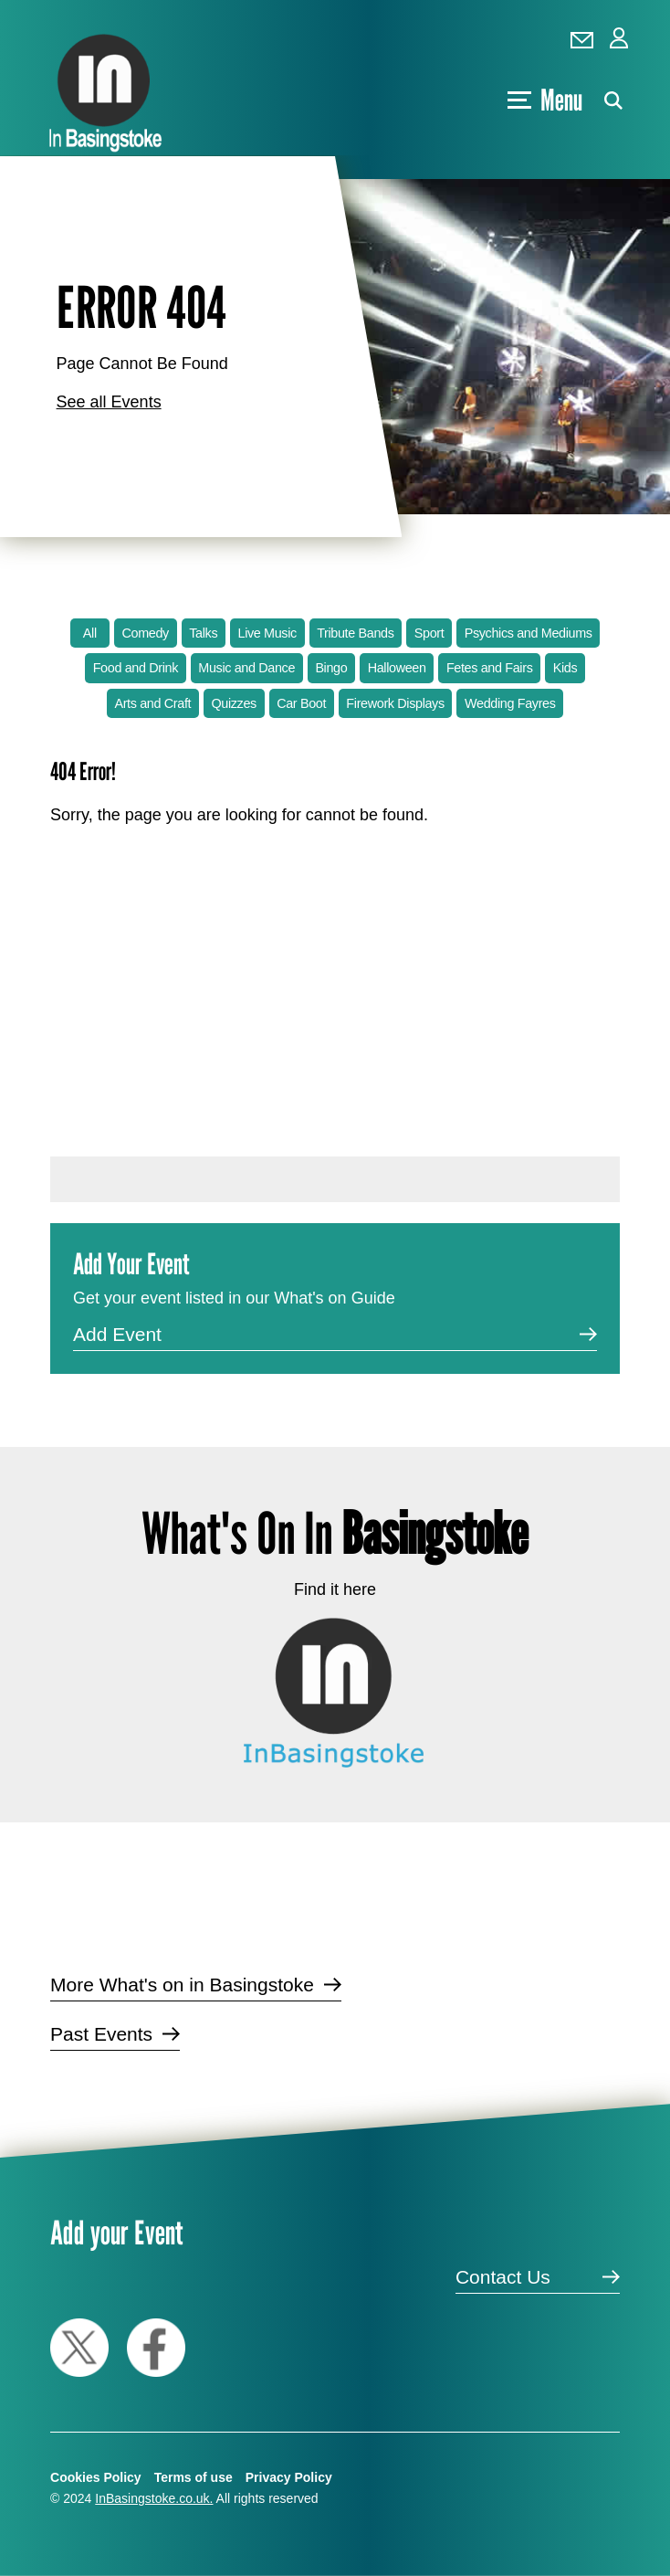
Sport (429, 633)
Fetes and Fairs (489, 667)
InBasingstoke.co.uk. (154, 2498)
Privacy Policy (289, 2477)
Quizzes (233, 703)
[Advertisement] (335, 986)
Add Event (117, 1334)
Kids (565, 667)
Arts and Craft (152, 703)
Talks (203, 633)
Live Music (267, 633)
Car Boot (301, 703)
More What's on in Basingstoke (182, 1984)
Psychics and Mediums (528, 633)
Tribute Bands (355, 633)
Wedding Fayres (510, 703)
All (90, 633)
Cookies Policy (95, 2477)
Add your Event (116, 2232)
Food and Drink (135, 667)
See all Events (109, 402)
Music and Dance (246, 667)
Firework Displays (395, 703)
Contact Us (502, 2276)
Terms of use (193, 2477)
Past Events (101, 2033)
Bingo (331, 667)
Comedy (145, 633)
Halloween (397, 667)
